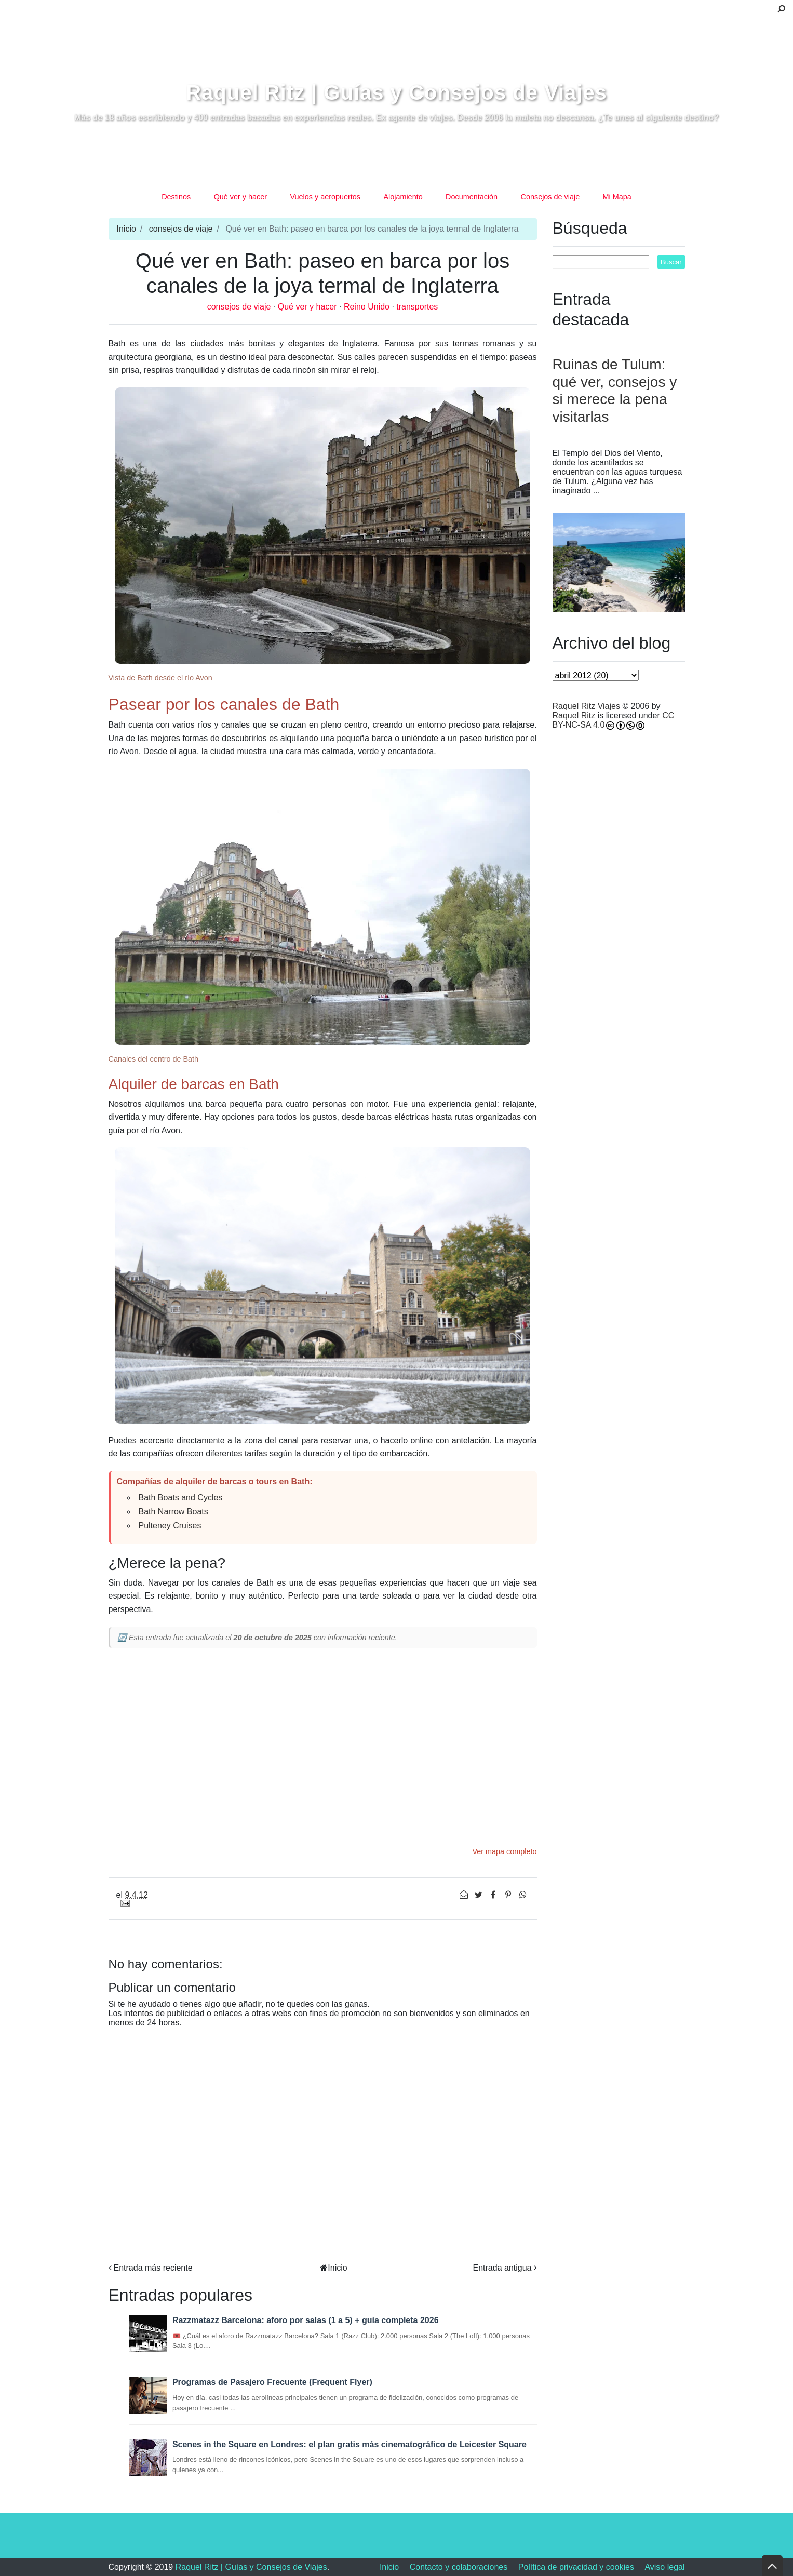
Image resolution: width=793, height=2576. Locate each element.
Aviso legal (664, 2566)
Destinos (176, 197)
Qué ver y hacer (240, 197)
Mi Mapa (617, 197)
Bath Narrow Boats (173, 1511)
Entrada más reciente (153, 2267)
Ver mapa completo (505, 1851)
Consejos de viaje (550, 197)
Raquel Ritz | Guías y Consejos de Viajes (396, 92)
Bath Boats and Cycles (181, 1497)
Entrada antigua (502, 2267)
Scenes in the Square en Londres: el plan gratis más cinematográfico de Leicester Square (349, 2444)
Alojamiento (402, 197)
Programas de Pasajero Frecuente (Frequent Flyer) (272, 2382)
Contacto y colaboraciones (459, 2566)
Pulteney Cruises (170, 1525)
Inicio (126, 228)
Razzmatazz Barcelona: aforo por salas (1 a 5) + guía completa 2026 (305, 2320)
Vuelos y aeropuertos (325, 197)
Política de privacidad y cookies (576, 2566)
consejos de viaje (181, 228)
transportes (417, 306)
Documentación (472, 197)
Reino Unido (368, 306)
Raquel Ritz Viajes (586, 706)
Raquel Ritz (574, 715)
